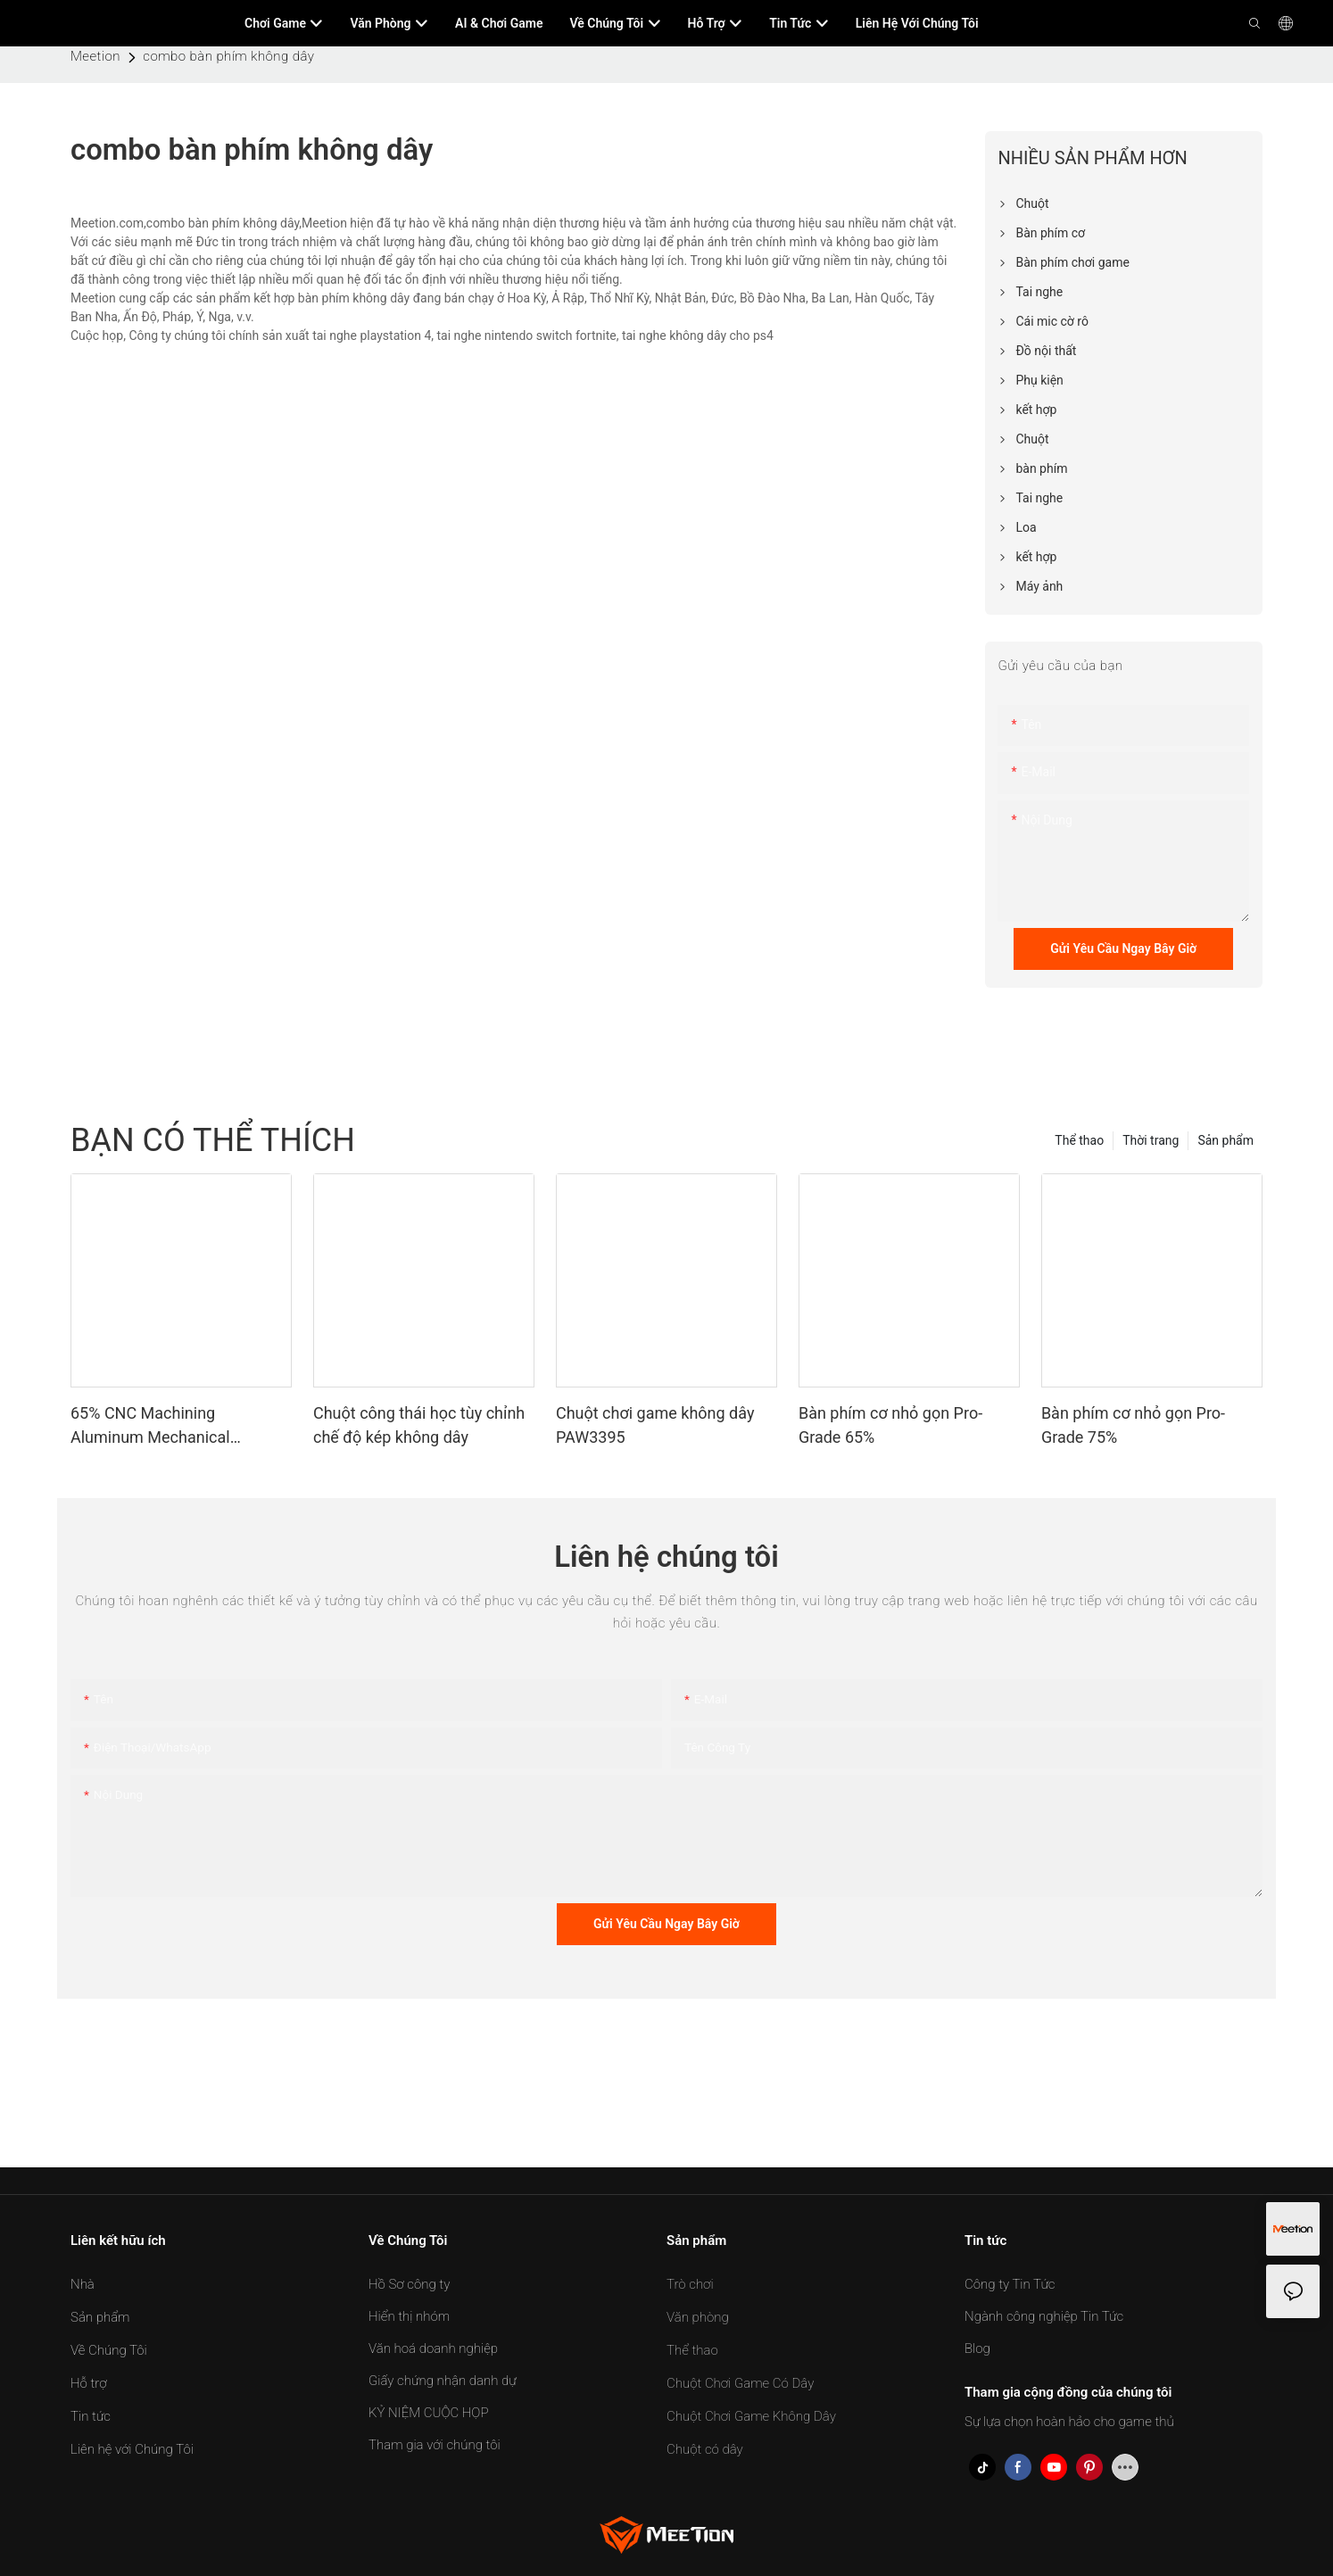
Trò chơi (690, 2284)
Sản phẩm (1225, 1140)
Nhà (82, 2284)
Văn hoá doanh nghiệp (433, 2348)
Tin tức (90, 2416)
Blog (977, 2348)
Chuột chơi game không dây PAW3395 (655, 1425)
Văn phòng (697, 2317)
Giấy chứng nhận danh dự (442, 2381)
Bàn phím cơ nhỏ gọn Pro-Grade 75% (1133, 1425)
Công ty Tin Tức (1010, 2284)
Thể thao (1079, 1140)
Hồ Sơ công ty (409, 2284)
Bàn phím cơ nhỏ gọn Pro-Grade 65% (890, 1425)
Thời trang (1150, 1140)
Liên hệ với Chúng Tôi (132, 2449)
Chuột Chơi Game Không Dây (751, 2416)
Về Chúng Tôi (108, 2350)
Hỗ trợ (88, 2383)
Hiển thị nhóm (409, 2316)
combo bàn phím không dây (228, 56)
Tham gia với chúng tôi (434, 2445)
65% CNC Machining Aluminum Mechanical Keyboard (150, 1426)
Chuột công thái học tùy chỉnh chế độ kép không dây (419, 1425)
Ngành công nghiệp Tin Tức (1044, 2316)
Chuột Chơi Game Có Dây (740, 2383)
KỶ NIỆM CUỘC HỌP (428, 2413)
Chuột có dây (704, 2449)
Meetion (95, 56)
